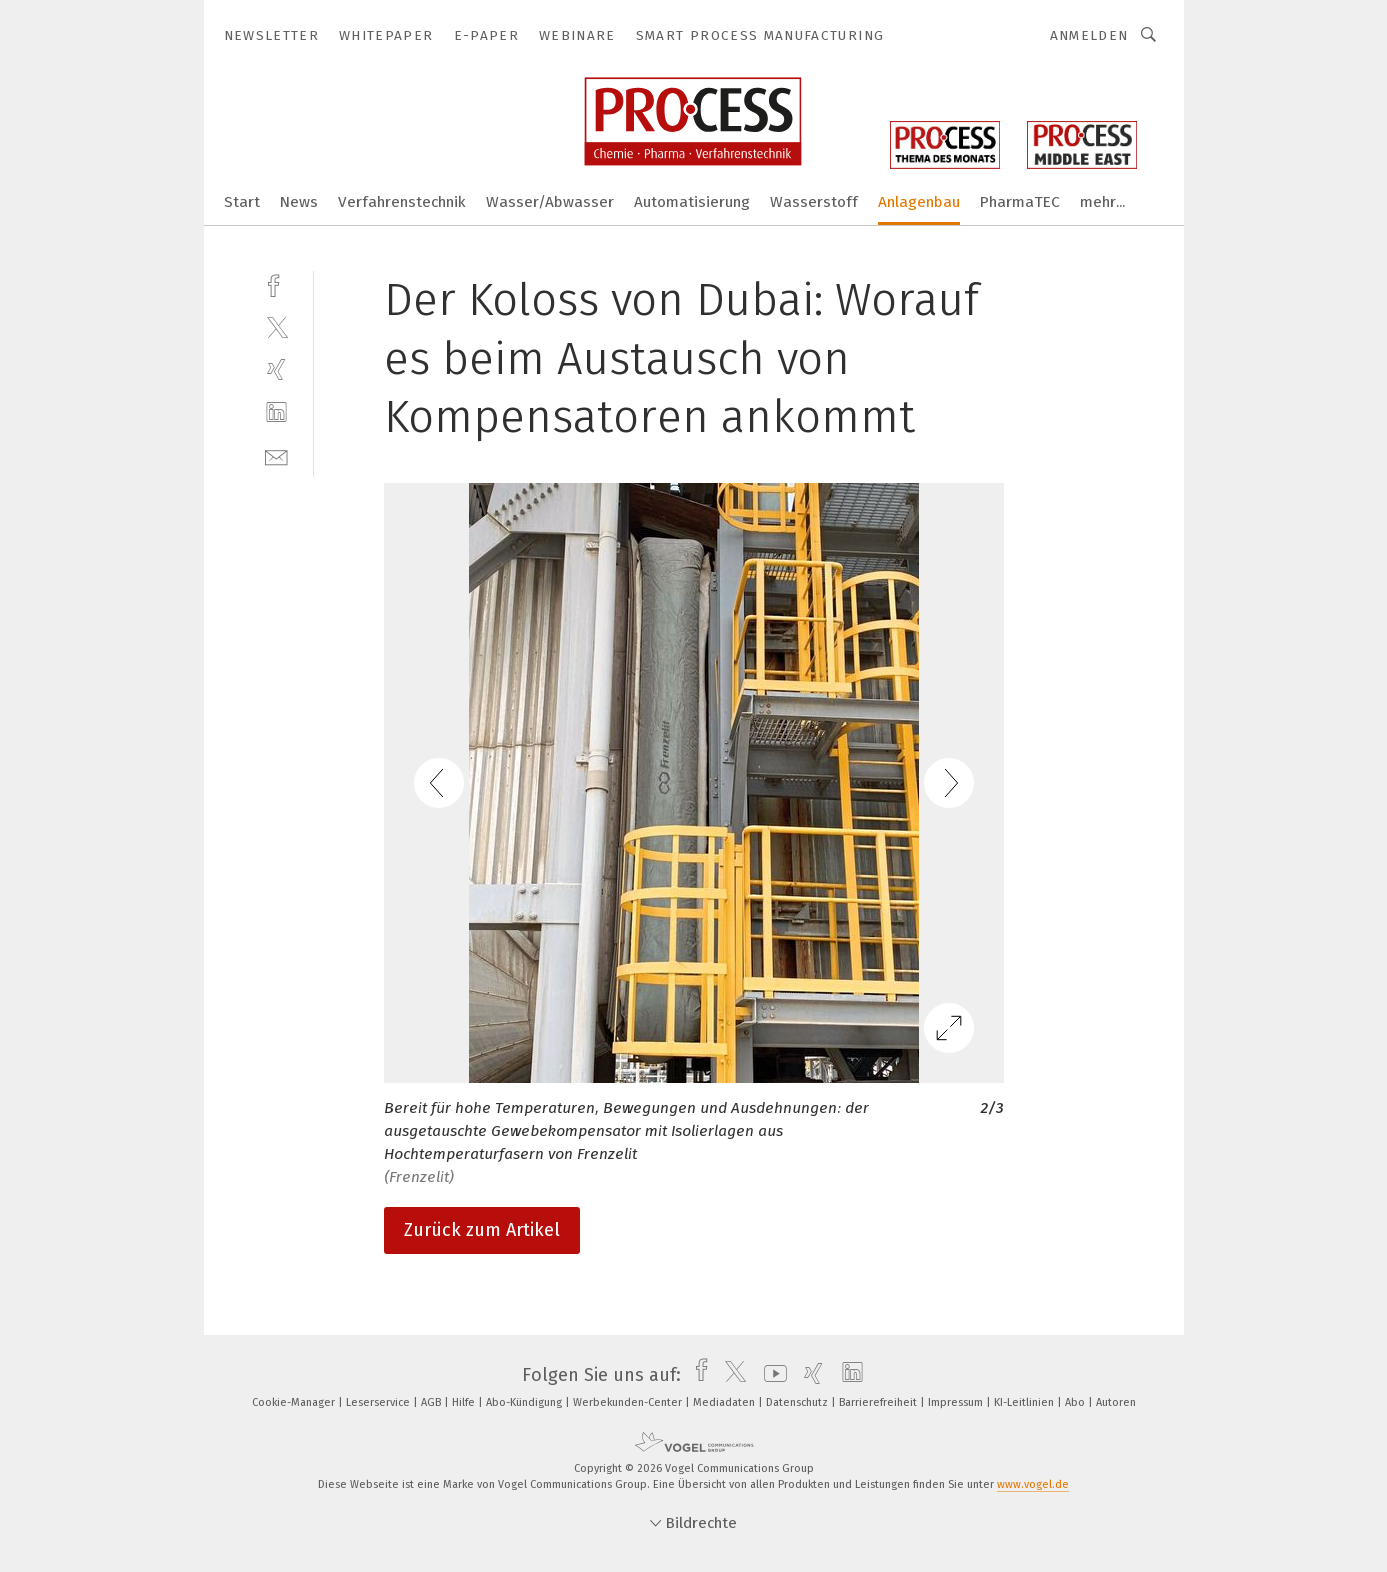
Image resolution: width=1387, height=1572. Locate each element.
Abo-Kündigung (525, 1402)
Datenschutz (798, 1402)
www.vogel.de (1033, 1484)
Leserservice (379, 1402)
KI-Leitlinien (1025, 1402)
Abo (1076, 1402)
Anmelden (1089, 35)
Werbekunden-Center (629, 1402)
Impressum (957, 1402)
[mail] (276, 455)
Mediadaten (725, 1402)
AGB (432, 1402)
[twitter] (276, 326)
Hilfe (465, 1402)
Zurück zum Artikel (482, 1230)
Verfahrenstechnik (402, 202)
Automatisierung (692, 202)
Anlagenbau (919, 202)
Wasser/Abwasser (550, 202)
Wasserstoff (814, 202)
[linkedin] (276, 412)
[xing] (276, 369)
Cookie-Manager (295, 1402)
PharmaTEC (1020, 202)
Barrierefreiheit (879, 1402)
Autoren (1116, 1402)
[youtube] (770, 1375)
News (299, 202)
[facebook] (276, 283)
